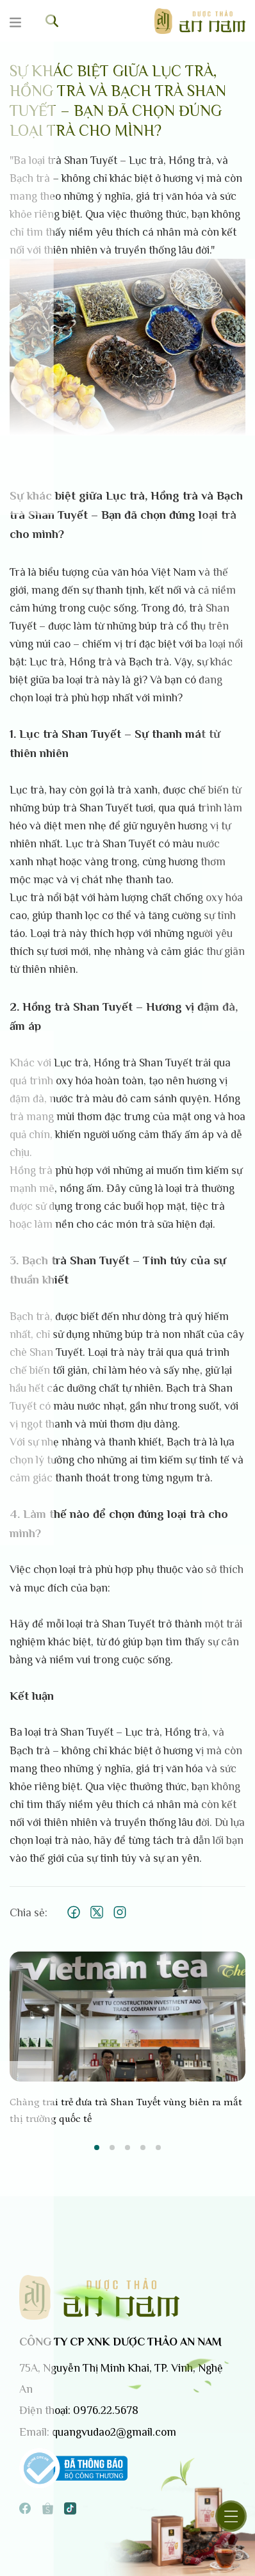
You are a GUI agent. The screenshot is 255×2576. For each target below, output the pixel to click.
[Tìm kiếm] (51, 21)
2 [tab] (112, 2147)
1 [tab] (96, 2147)
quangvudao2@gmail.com (114, 2431)
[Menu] (23, 23)
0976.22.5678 (105, 2410)
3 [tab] (127, 2147)
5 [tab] (158, 2147)
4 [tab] (142, 2147)
